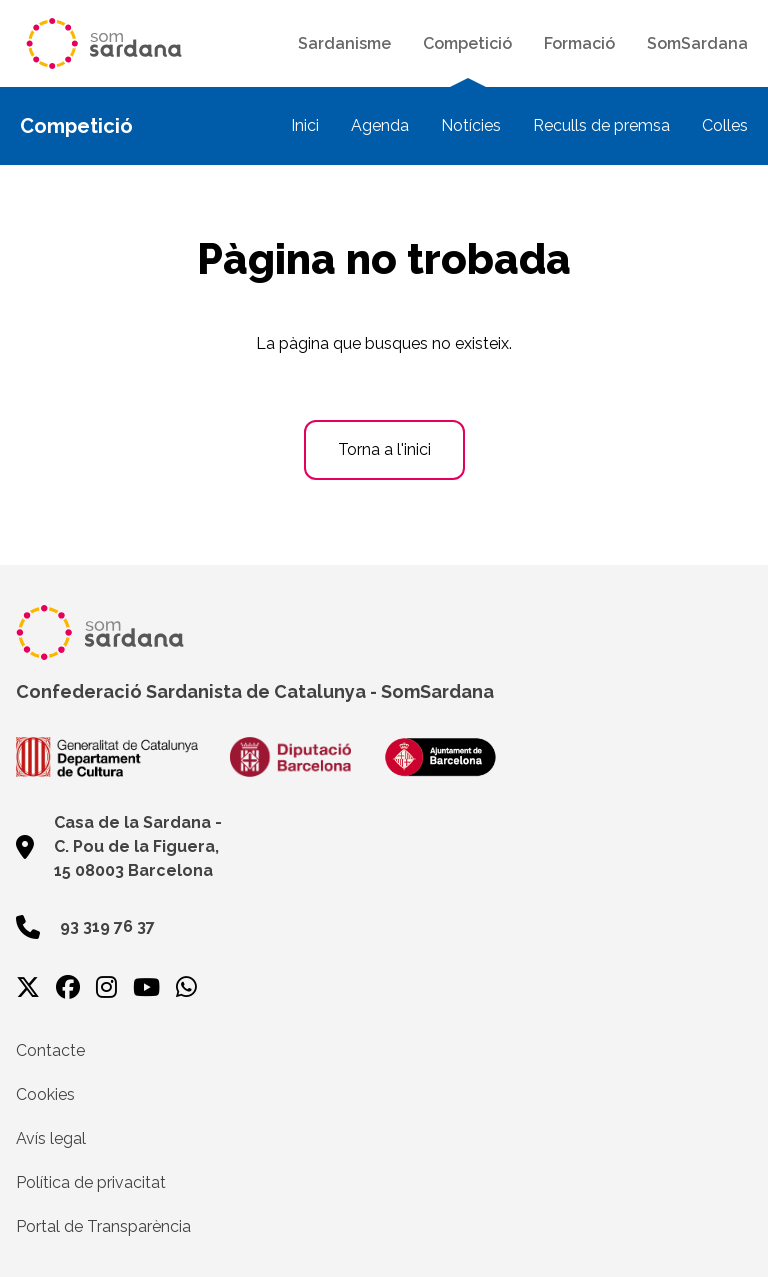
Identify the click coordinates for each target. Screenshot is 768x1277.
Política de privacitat (91, 1182)
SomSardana (697, 43)
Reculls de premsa (601, 125)
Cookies (45, 1094)
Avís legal (51, 1138)
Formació (579, 43)
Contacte (50, 1050)
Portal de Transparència (103, 1226)
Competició (467, 43)
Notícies (471, 125)
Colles (725, 125)
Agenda (380, 125)
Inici (305, 125)
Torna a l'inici (384, 449)
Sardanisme (344, 43)
